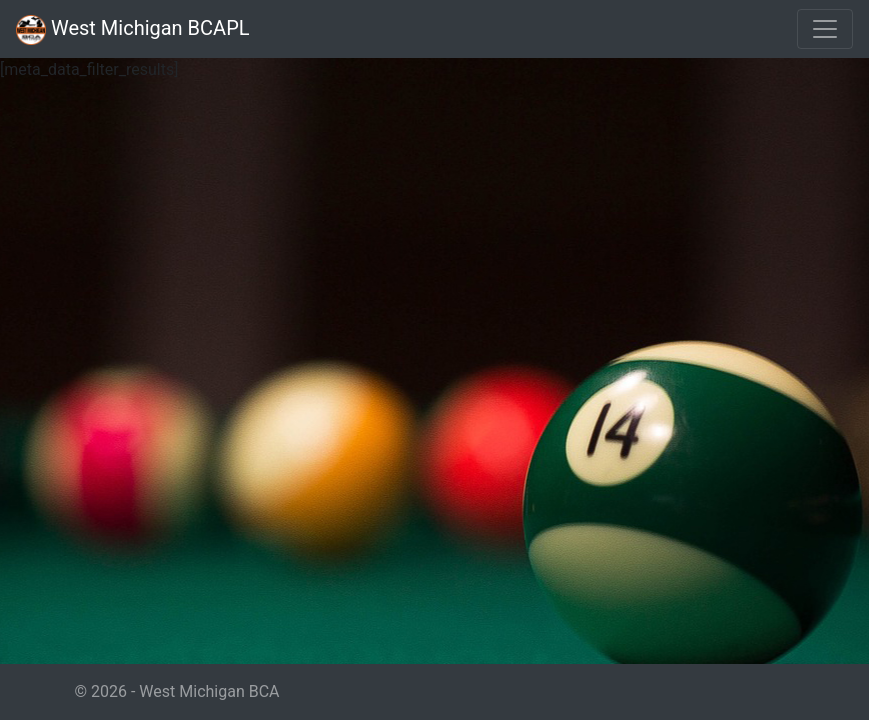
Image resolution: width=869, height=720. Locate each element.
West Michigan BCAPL (133, 30)
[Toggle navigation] (825, 29)
